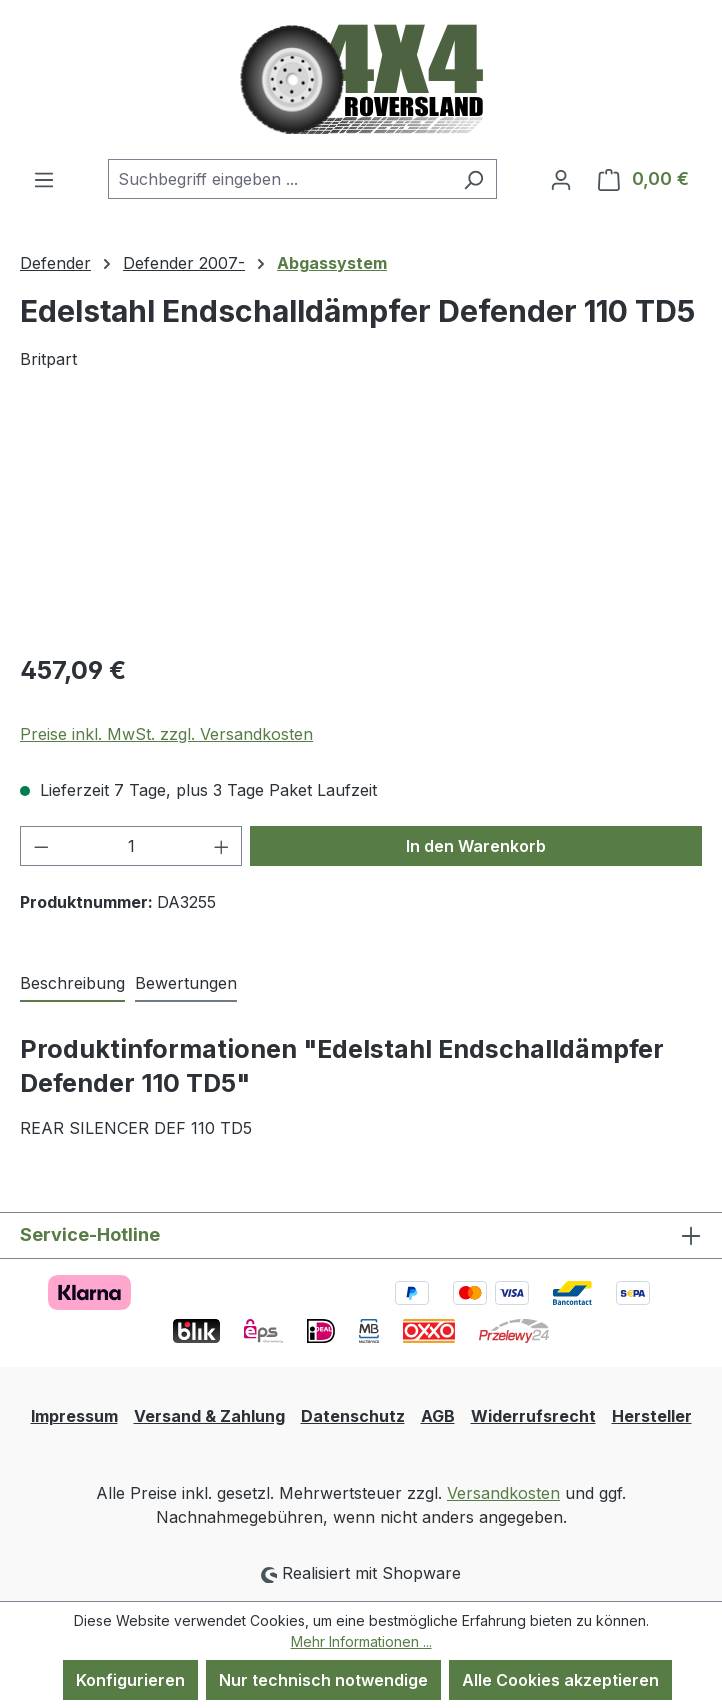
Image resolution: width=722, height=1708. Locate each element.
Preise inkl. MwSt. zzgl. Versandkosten (166, 734)
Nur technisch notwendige (323, 1680)
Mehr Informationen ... (361, 1641)
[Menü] (44, 179)
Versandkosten (503, 1493)
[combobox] (279, 179)
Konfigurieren (130, 1680)
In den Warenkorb (476, 846)
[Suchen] (473, 179)
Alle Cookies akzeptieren (560, 1680)
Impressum (74, 1416)
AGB (438, 1416)
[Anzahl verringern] (41, 846)
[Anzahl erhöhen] (222, 846)
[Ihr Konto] (561, 179)
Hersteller (652, 1416)
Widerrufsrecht (533, 1416)
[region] (361, 523)
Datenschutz (353, 1416)
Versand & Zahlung (209, 1416)
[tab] (72, 984)
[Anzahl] (131, 846)
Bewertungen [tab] (186, 983)
